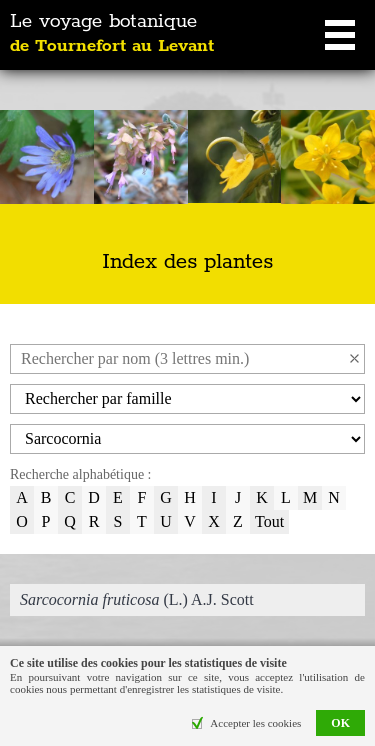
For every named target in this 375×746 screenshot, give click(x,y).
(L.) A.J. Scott (137, 599)
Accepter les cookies (255, 723)
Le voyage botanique (112, 34)
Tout (269, 521)
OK (340, 723)
